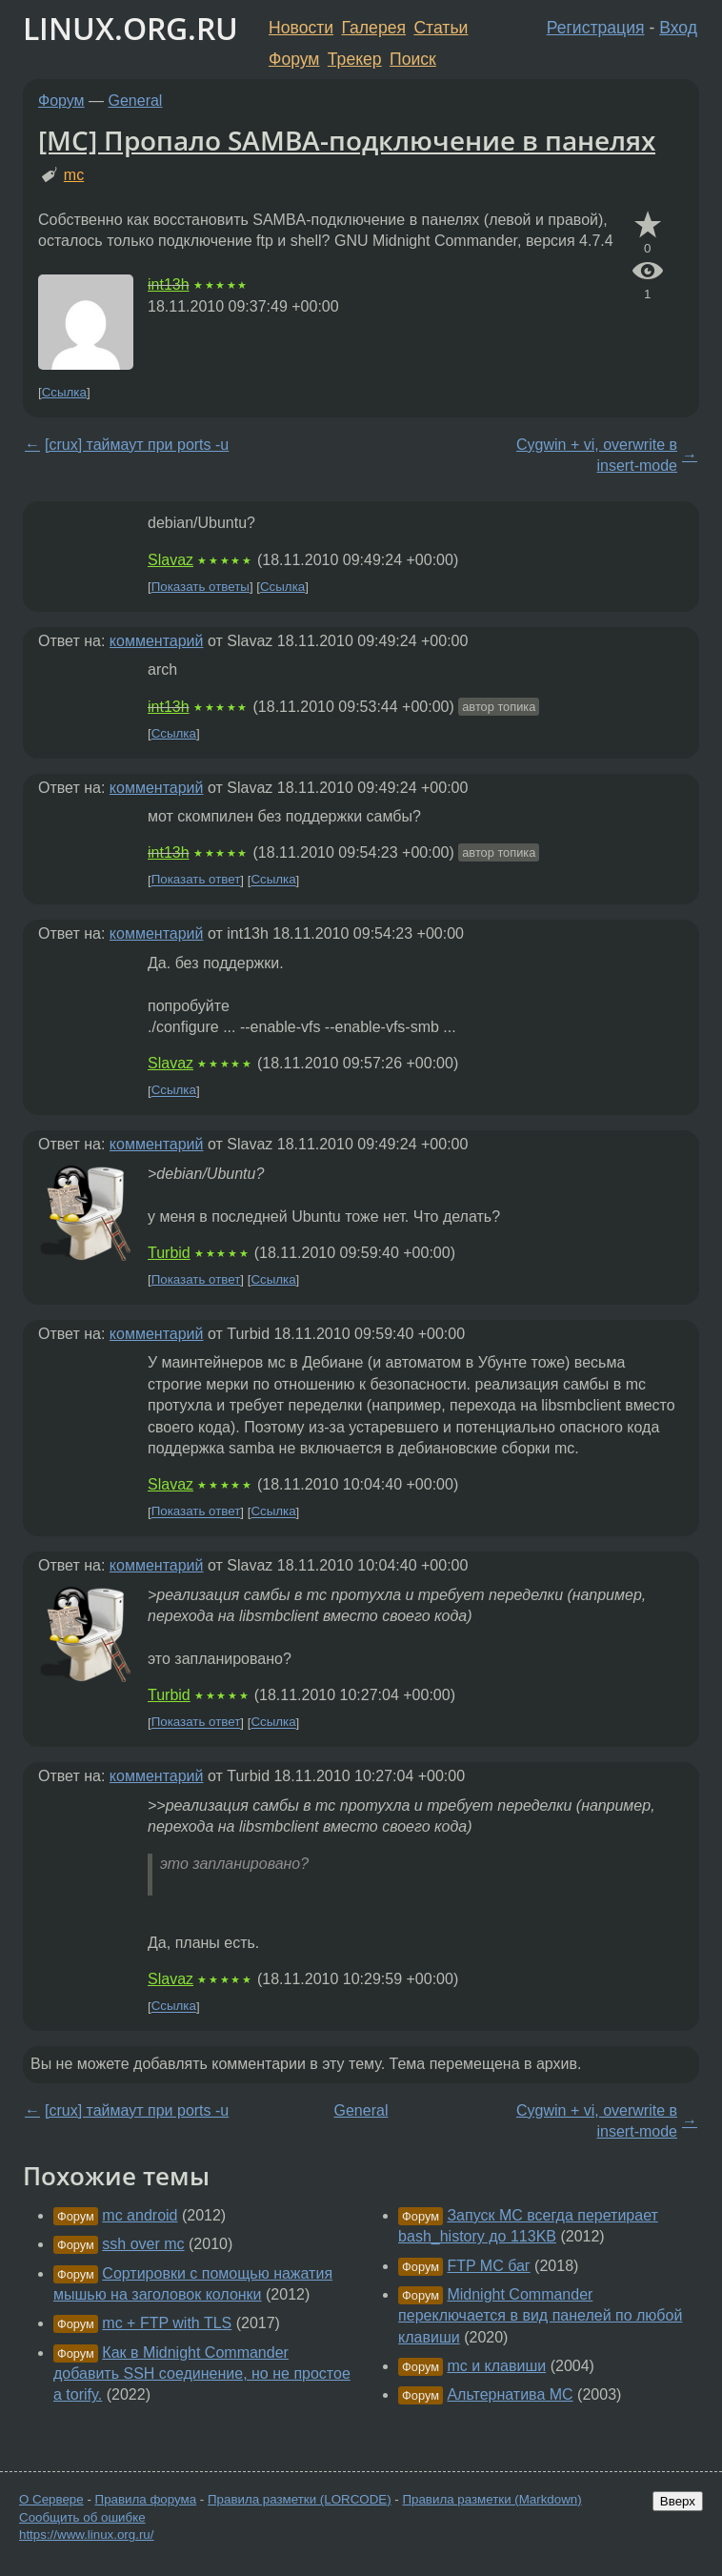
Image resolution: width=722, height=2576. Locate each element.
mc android (139, 2215)
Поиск (413, 59)
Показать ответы (200, 586)
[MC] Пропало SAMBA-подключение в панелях (346, 140)
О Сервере (51, 2499)
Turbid (169, 1253)
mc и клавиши (496, 2366)
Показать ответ (196, 880)
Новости (301, 27)
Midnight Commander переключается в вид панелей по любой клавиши (540, 2315)
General (136, 100)
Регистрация (596, 27)
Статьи (440, 27)
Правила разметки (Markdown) (491, 2499)
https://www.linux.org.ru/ (86, 2534)
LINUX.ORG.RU (130, 28)
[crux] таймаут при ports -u (137, 444)
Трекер (355, 59)
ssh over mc (143, 2244)
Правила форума (146, 2499)
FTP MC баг (488, 2266)
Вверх (677, 2501)
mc (74, 175)
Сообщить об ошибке (82, 2517)
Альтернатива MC (509, 2394)
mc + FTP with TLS (166, 2323)
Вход (678, 27)
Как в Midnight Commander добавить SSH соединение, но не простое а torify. (202, 2374)
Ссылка (64, 392)
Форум (294, 59)
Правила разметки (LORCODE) (299, 2499)
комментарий (157, 641)
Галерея (374, 27)
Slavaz (170, 560)
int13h (169, 284)
